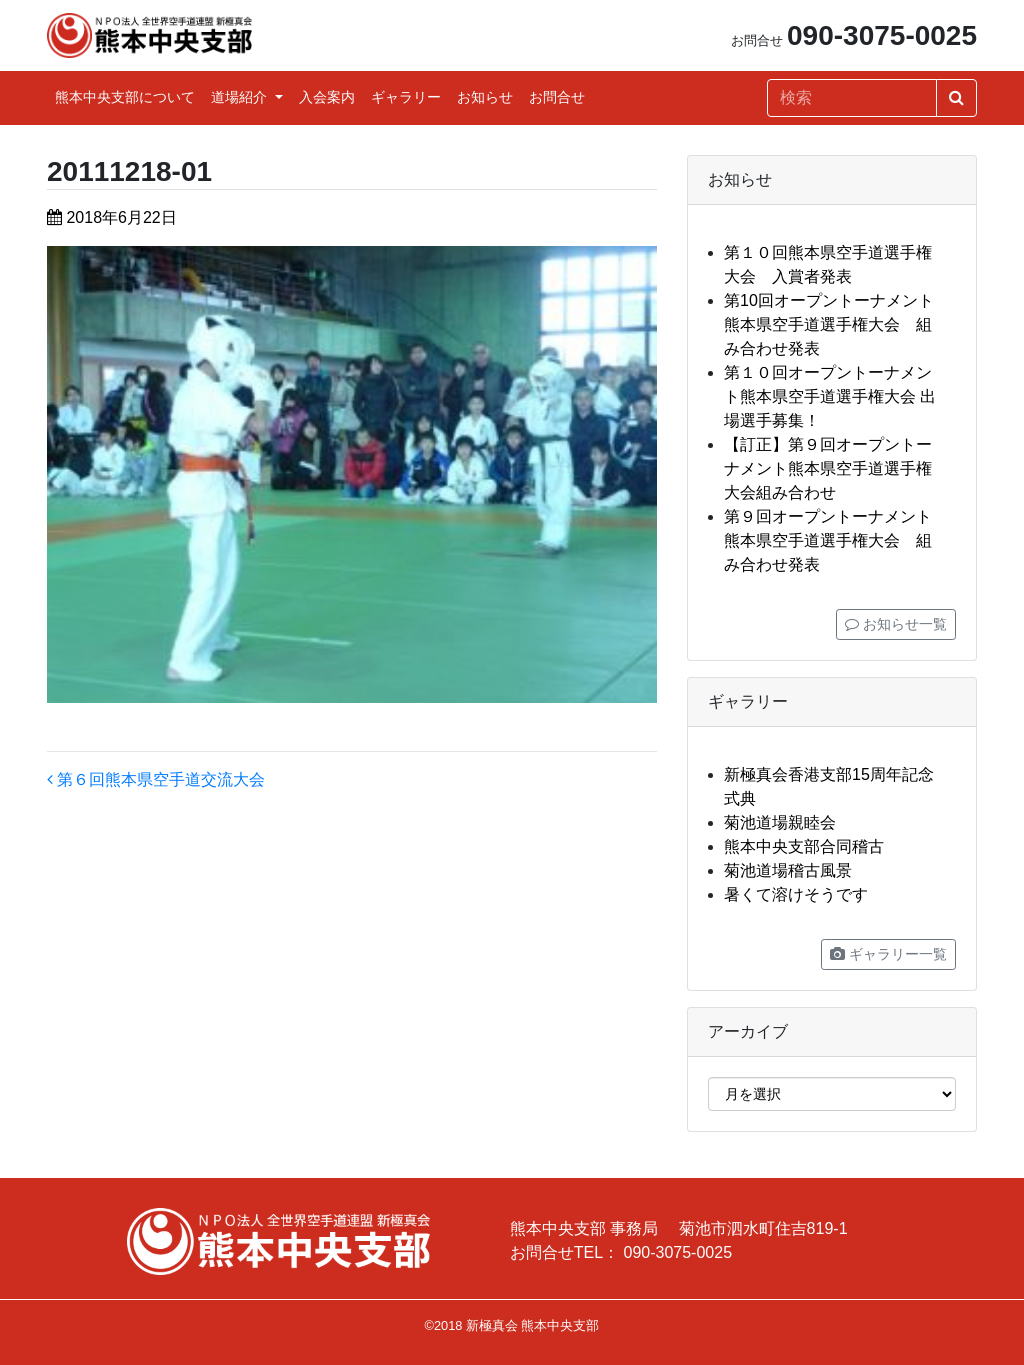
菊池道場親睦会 (780, 822)
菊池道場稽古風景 (788, 870)
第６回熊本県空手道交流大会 (156, 779)
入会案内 (327, 97)
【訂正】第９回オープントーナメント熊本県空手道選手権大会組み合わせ (828, 468)
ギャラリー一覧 (888, 954)
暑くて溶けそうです (796, 894)
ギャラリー (406, 97)
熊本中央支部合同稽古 (804, 846)
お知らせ (485, 97)
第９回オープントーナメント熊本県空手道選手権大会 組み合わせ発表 (828, 540)
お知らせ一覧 (896, 624)
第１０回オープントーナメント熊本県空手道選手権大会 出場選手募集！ (830, 396)
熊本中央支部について (125, 97)
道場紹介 (241, 97)
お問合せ (557, 97)
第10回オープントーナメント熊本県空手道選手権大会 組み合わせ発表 (829, 324)
